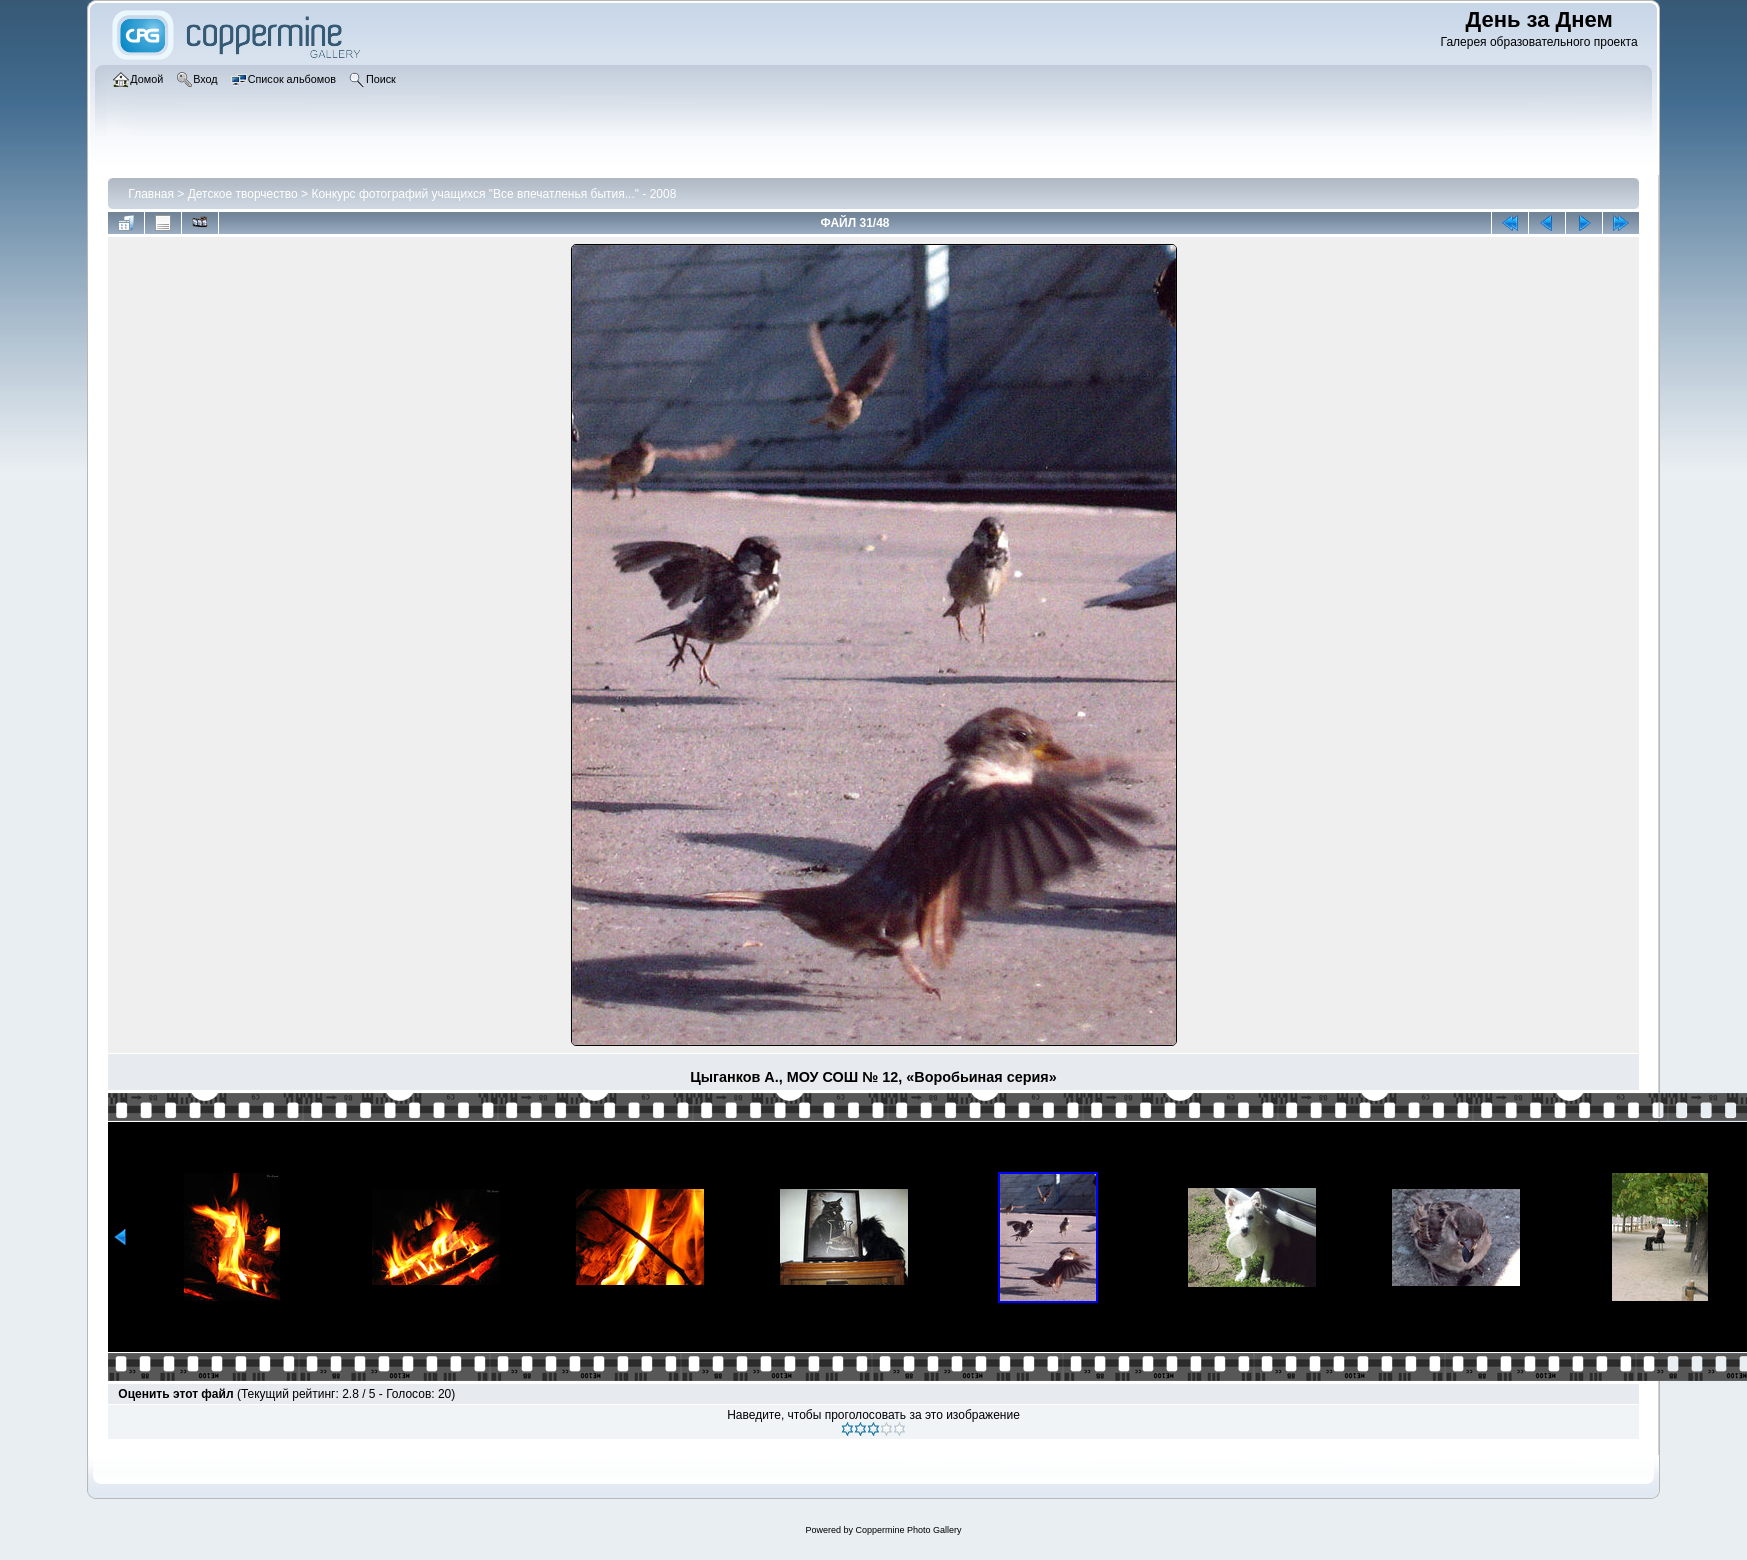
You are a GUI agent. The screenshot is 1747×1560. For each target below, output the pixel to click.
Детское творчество (243, 194)
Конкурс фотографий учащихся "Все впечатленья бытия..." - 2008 (493, 194)
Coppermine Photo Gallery (908, 1530)
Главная (151, 194)
